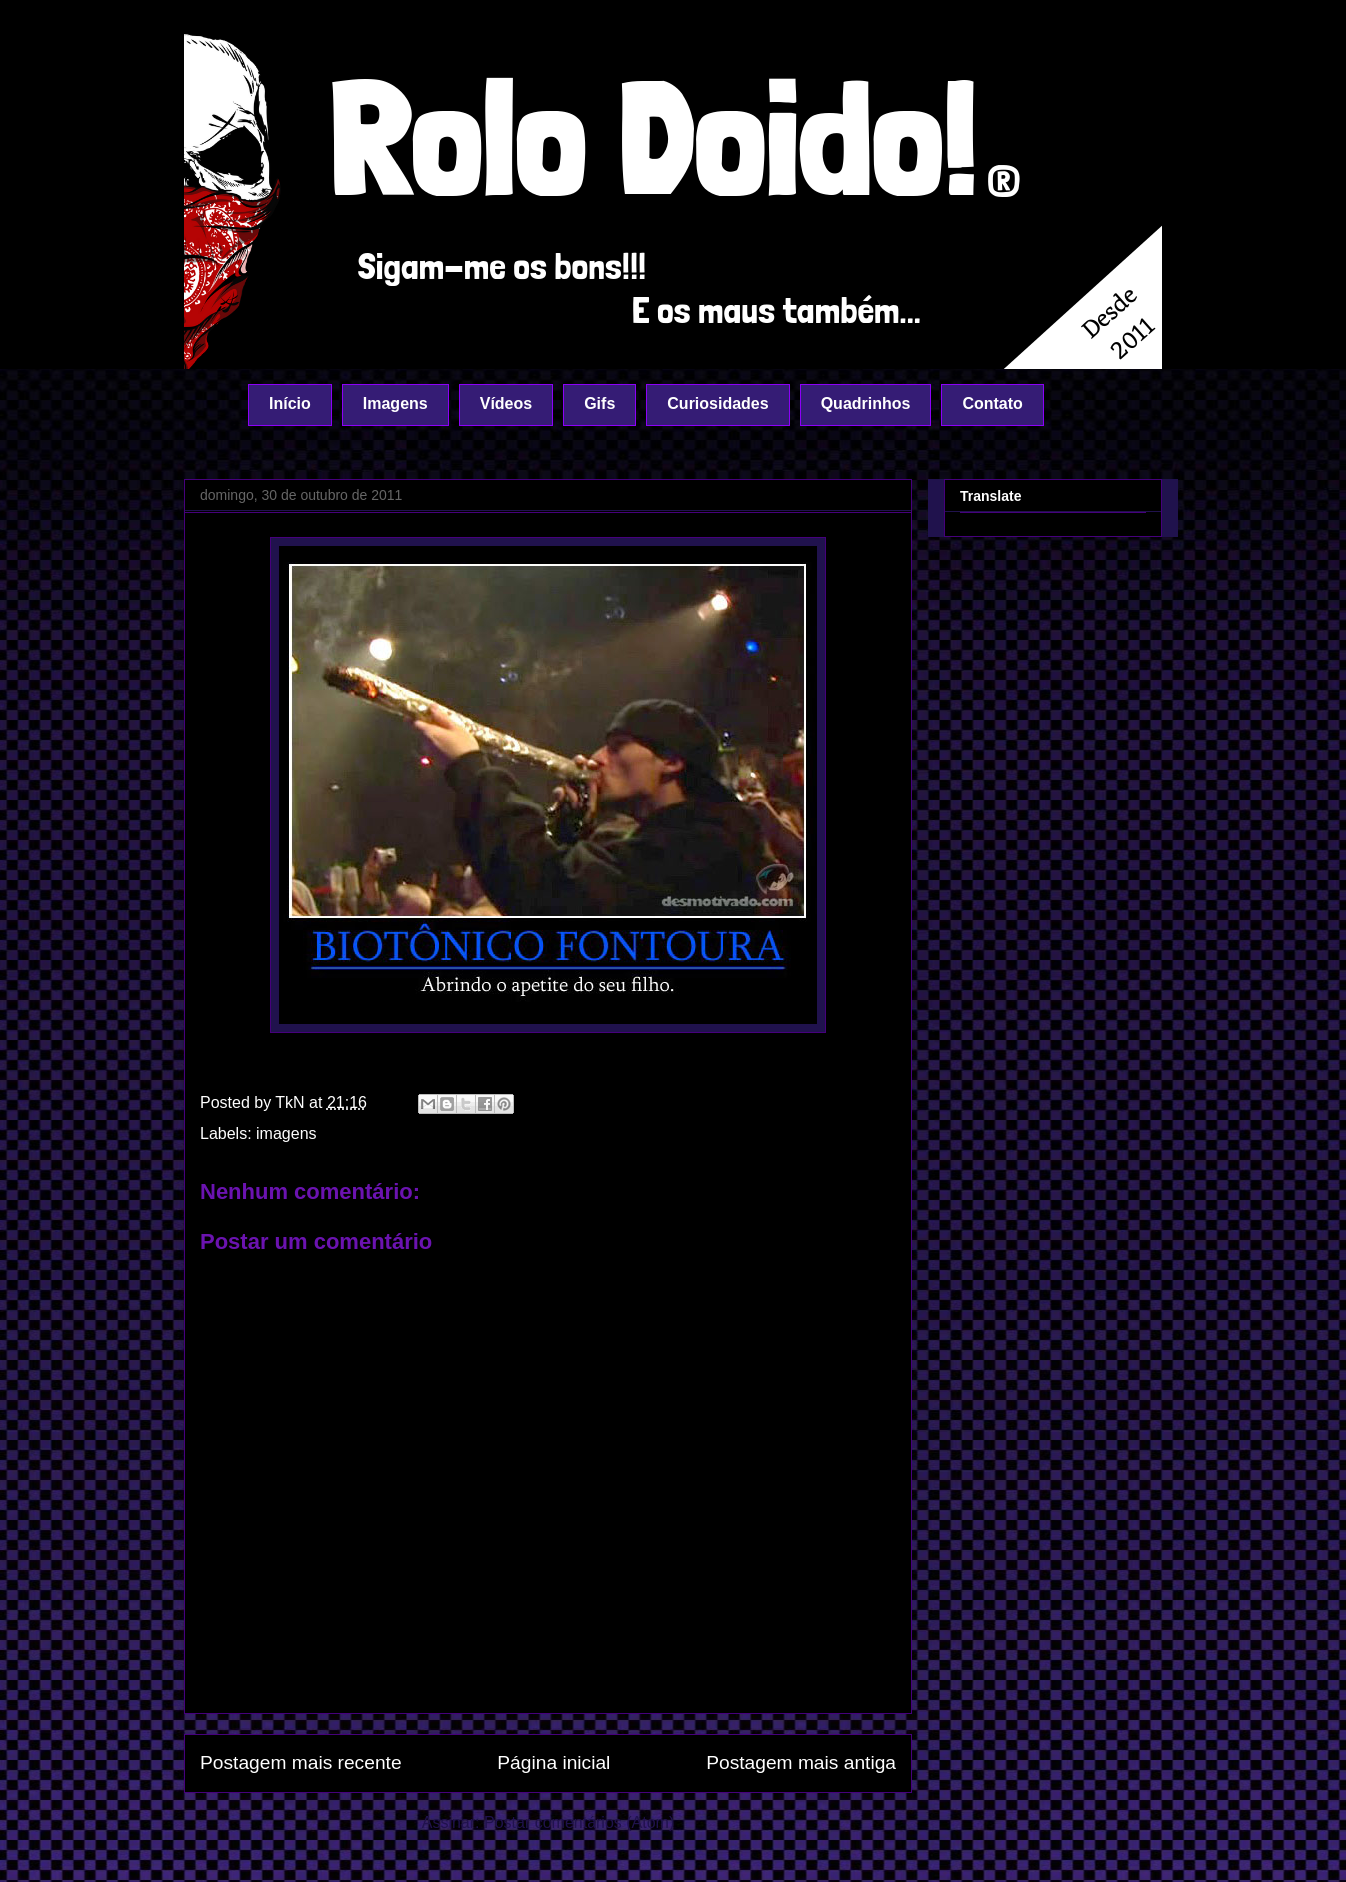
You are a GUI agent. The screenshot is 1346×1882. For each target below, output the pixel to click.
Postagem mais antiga (801, 1762)
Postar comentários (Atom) (579, 1822)
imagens (286, 1133)
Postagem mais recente (301, 1762)
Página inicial (553, 1762)
